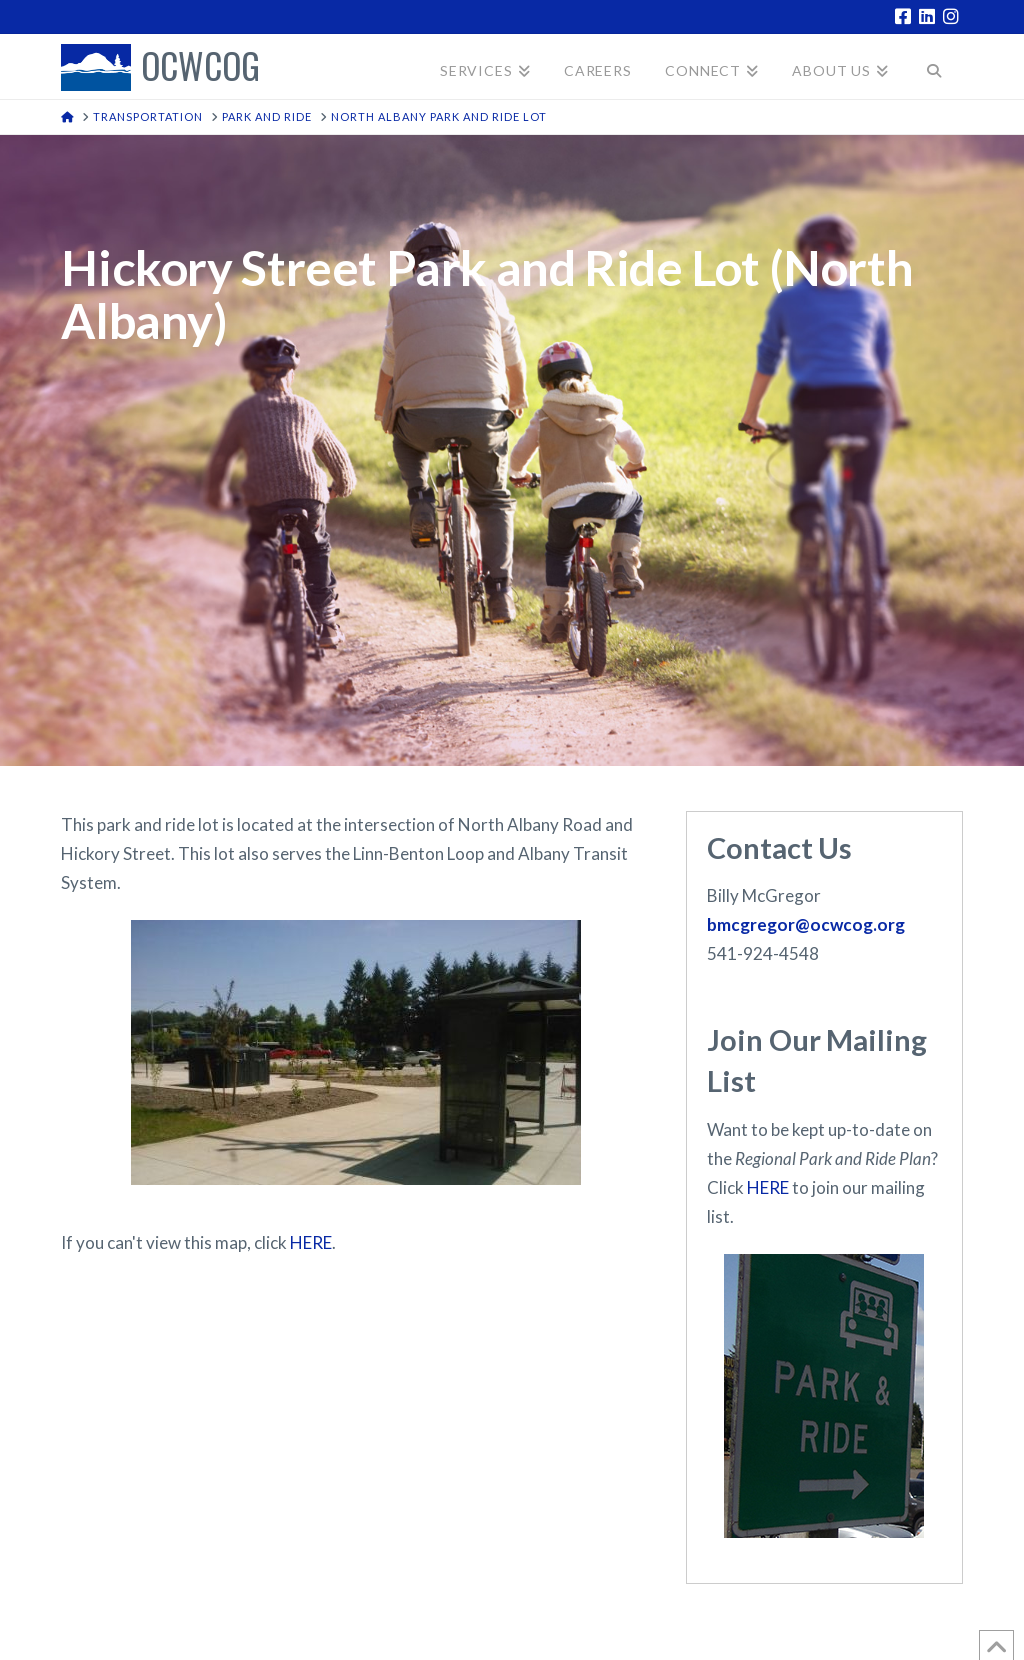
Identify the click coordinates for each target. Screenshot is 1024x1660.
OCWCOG (200, 67)
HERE (311, 1242)
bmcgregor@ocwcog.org (806, 924)
